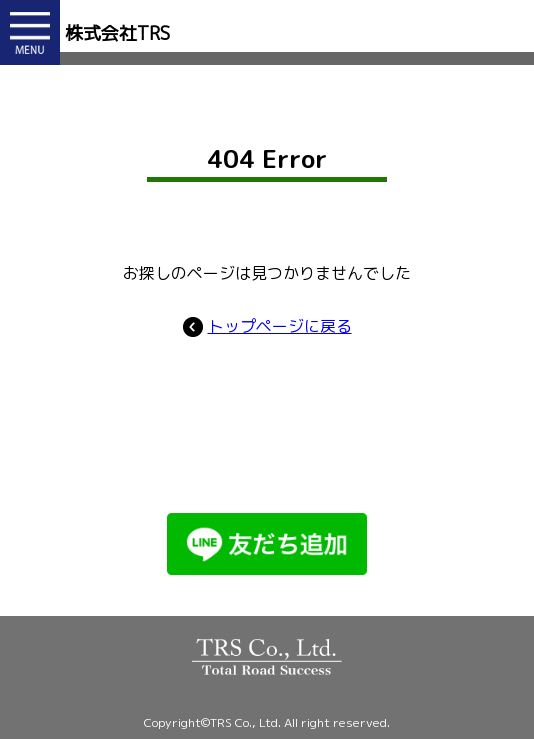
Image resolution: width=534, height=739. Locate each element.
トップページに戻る (267, 326)
